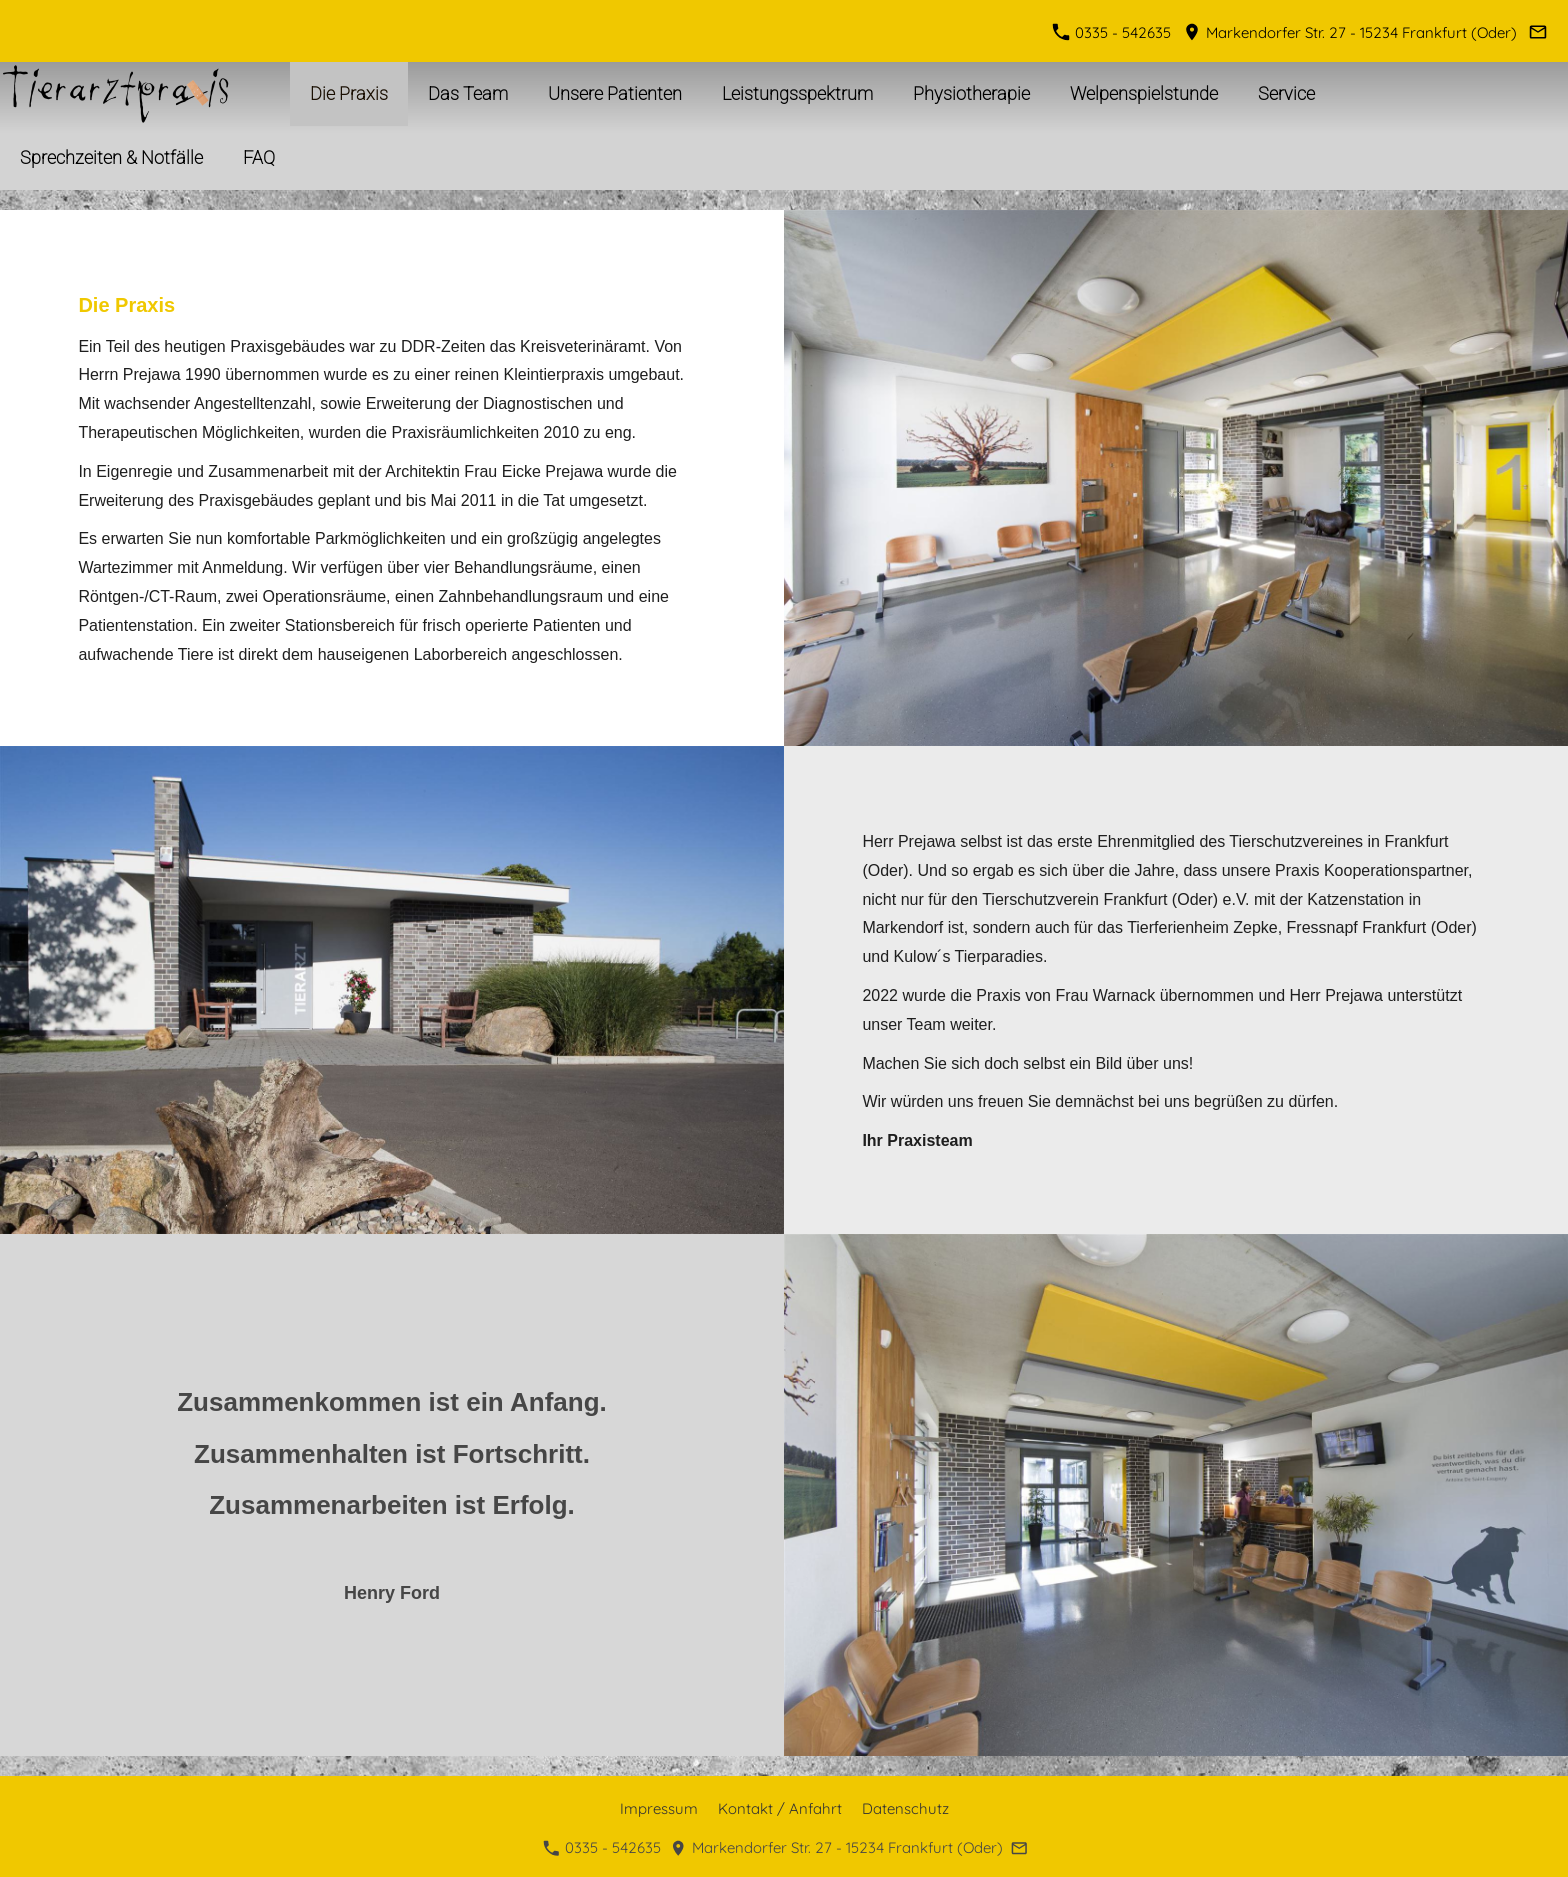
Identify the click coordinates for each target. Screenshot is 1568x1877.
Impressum (659, 1808)
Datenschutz (905, 1808)
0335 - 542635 (1114, 32)
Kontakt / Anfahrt (780, 1808)
